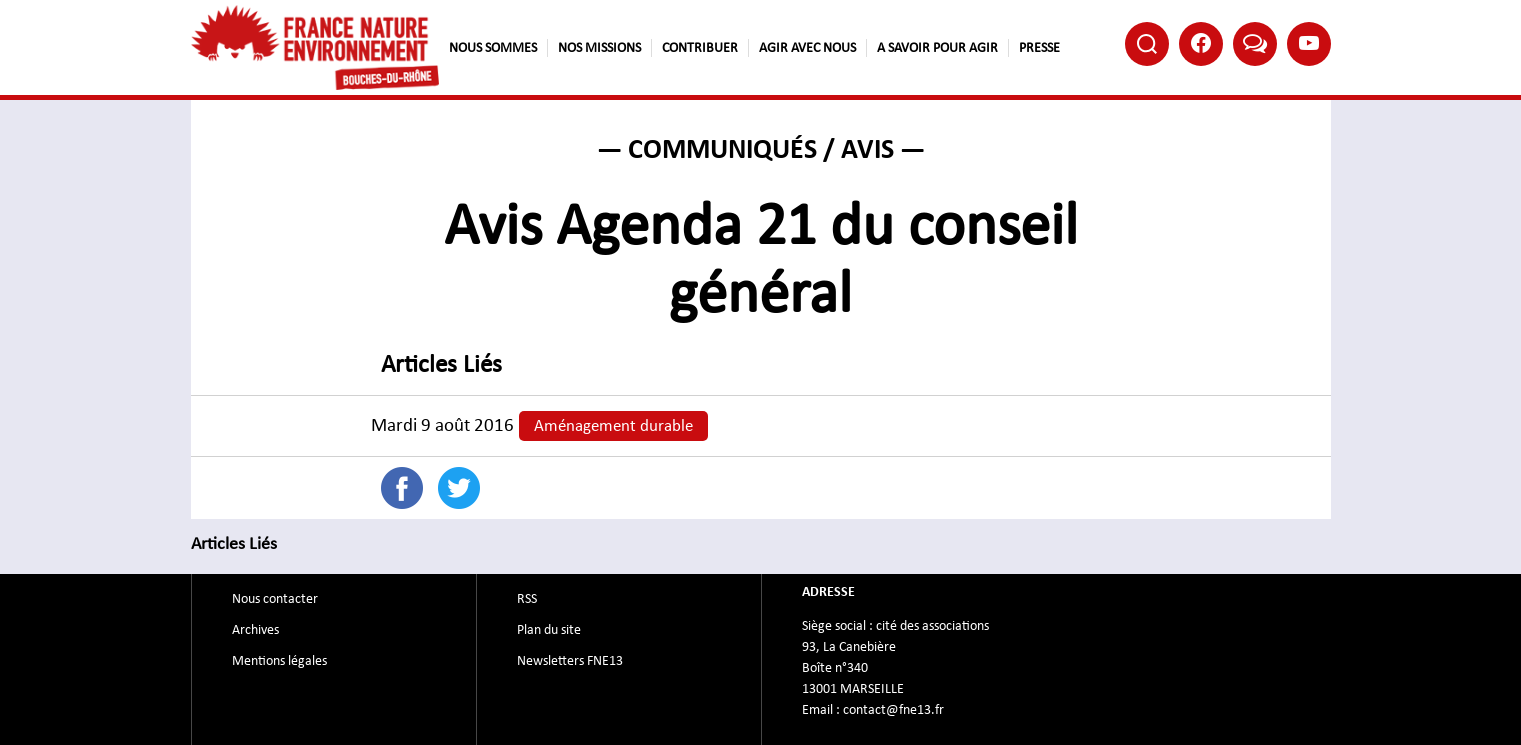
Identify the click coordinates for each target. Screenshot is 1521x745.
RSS (527, 599)
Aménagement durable (613, 426)
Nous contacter (275, 599)
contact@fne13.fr (893, 710)
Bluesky (1255, 42)
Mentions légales (279, 661)
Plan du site (549, 630)
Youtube (1309, 43)
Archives (255, 630)
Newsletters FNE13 (570, 661)
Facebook (1201, 43)
